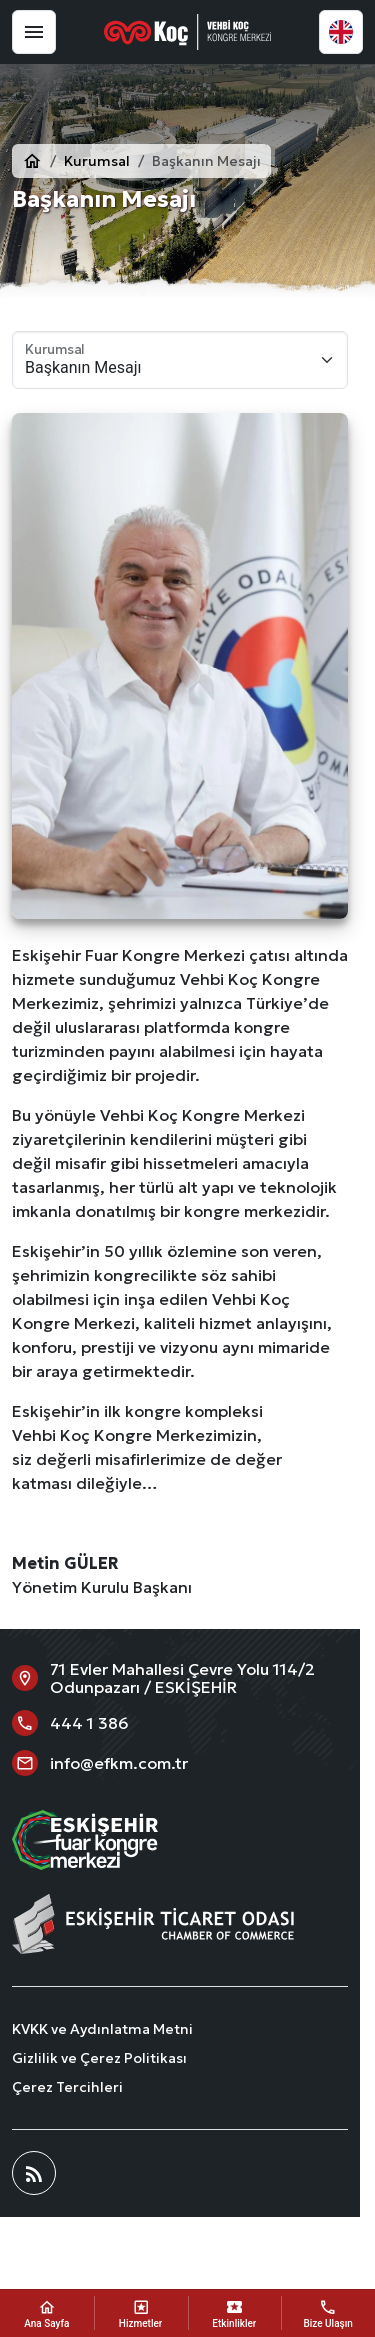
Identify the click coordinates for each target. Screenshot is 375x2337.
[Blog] (34, 2173)
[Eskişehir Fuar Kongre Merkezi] (188, 32)
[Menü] (34, 32)
